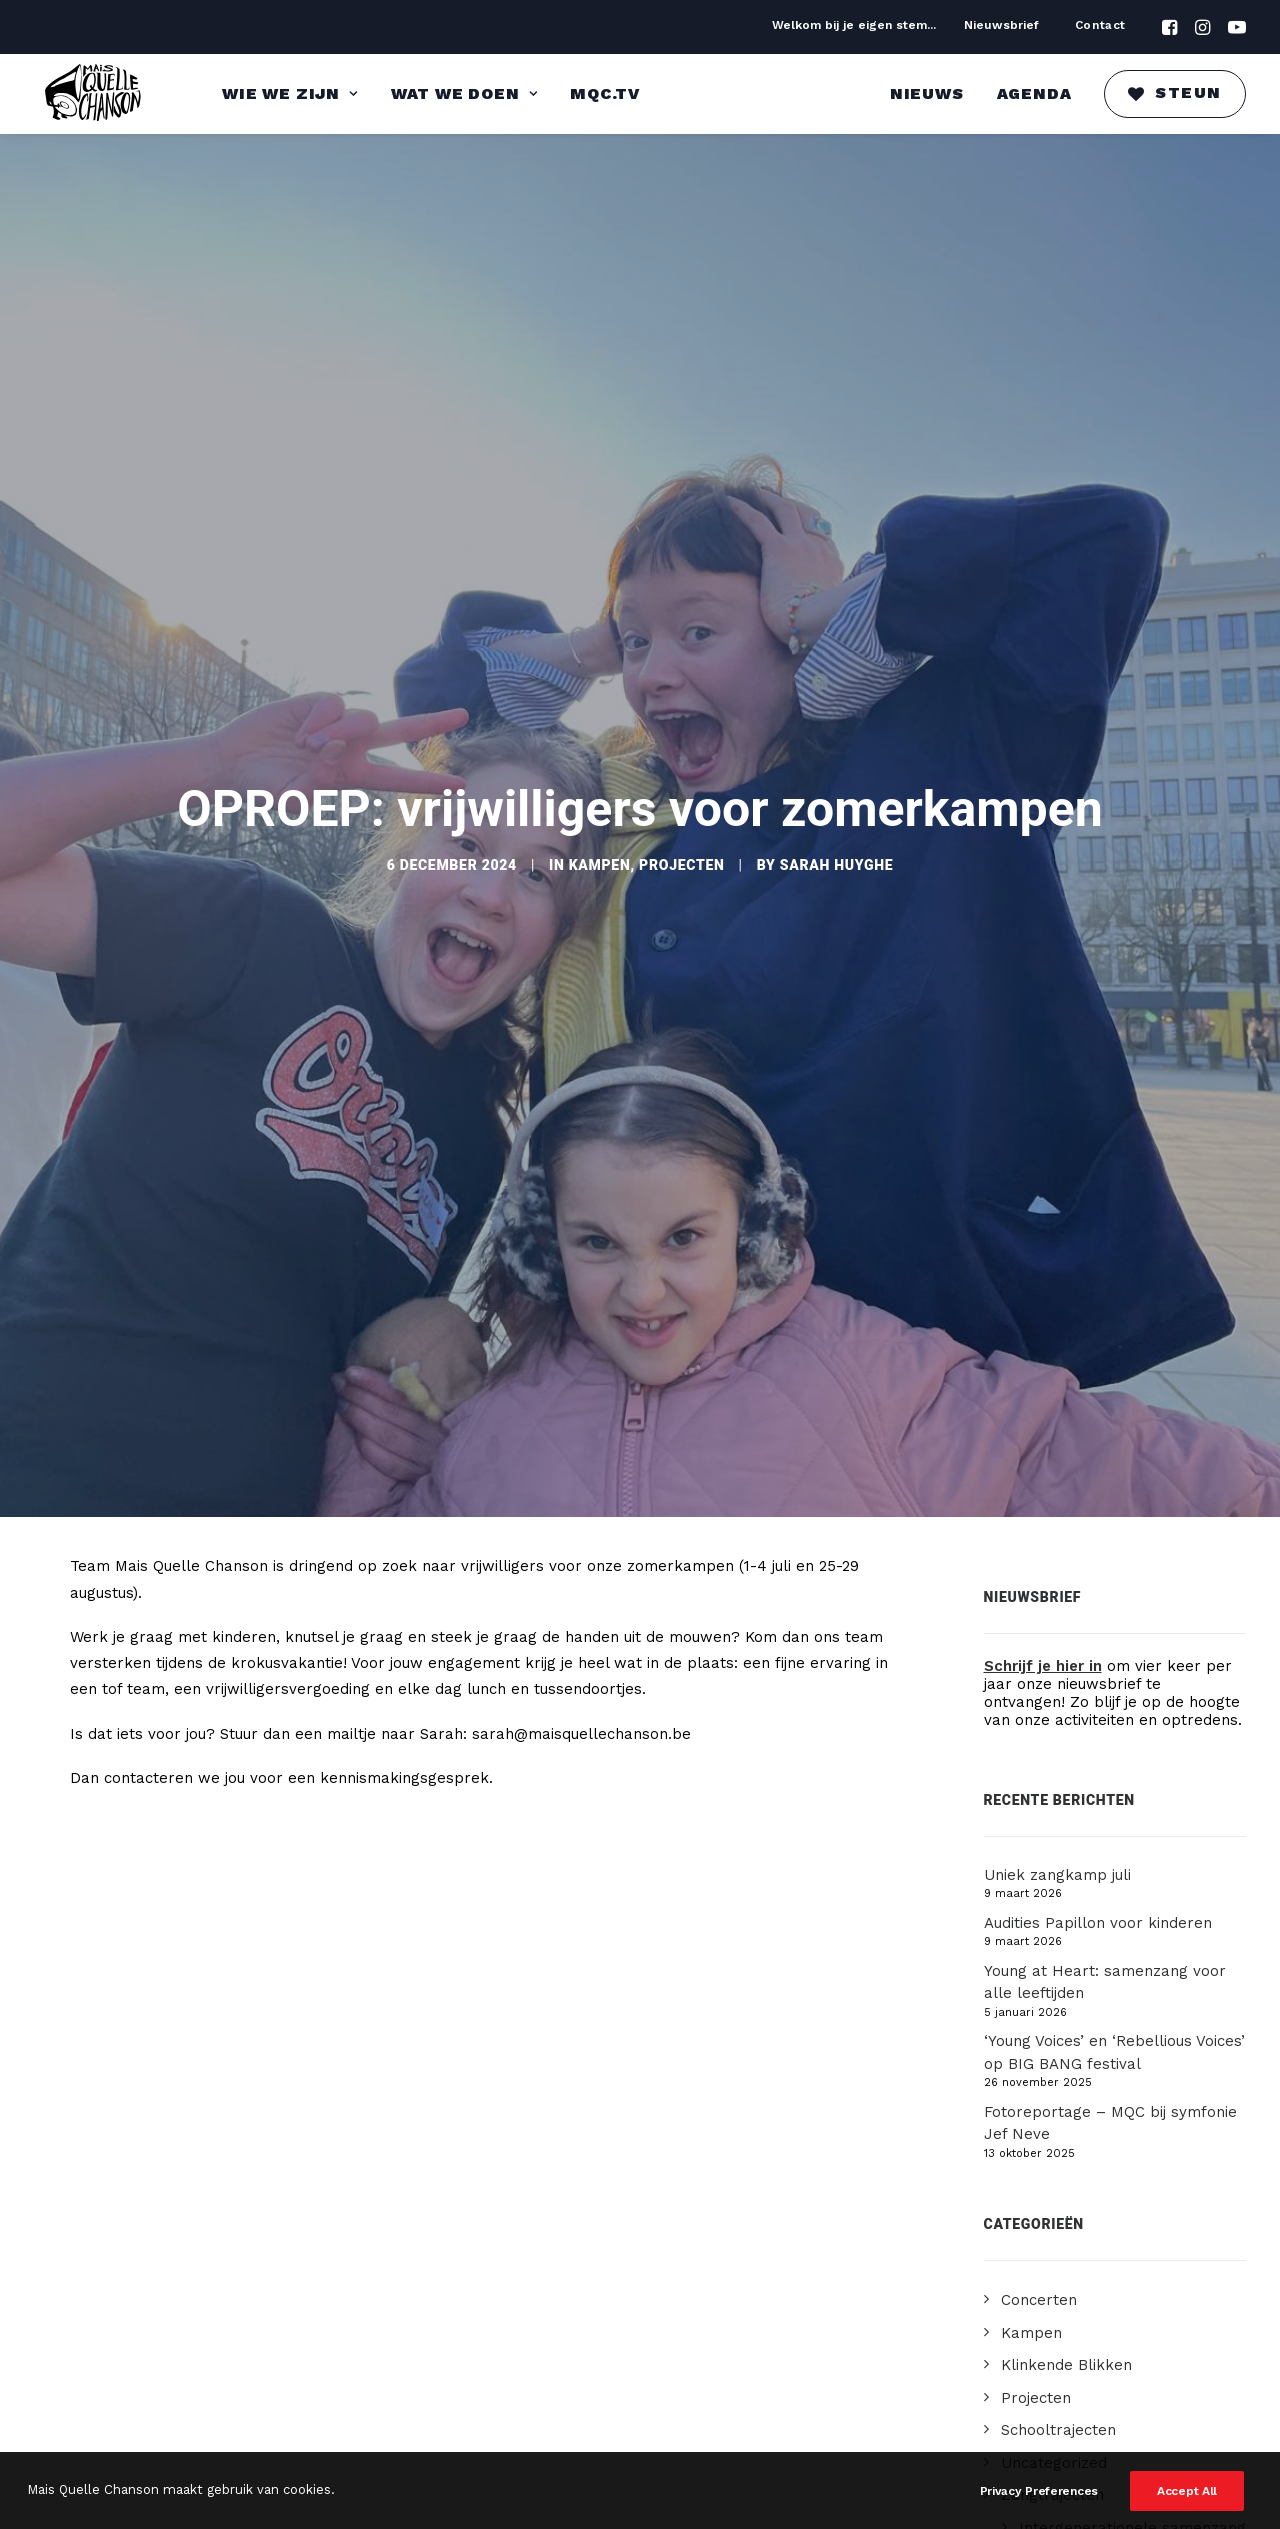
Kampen (600, 843)
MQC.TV (605, 93)
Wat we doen (464, 93)
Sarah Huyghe (837, 843)
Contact (1100, 25)
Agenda (1034, 93)
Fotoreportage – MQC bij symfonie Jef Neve (1110, 2079)
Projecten (681, 843)
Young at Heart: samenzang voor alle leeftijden (1105, 1938)
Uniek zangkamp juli (1057, 1831)
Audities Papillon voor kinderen (1098, 1879)
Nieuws (927, 93)
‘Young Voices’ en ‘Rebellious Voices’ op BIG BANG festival (1114, 2008)
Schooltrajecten (1058, 2386)
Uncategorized (1054, 2419)
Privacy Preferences (1039, 2492)
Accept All (1187, 2492)
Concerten (1039, 2256)
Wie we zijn (289, 93)
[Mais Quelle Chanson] (94, 94)
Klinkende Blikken (1066, 2321)
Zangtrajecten (1052, 2451)
